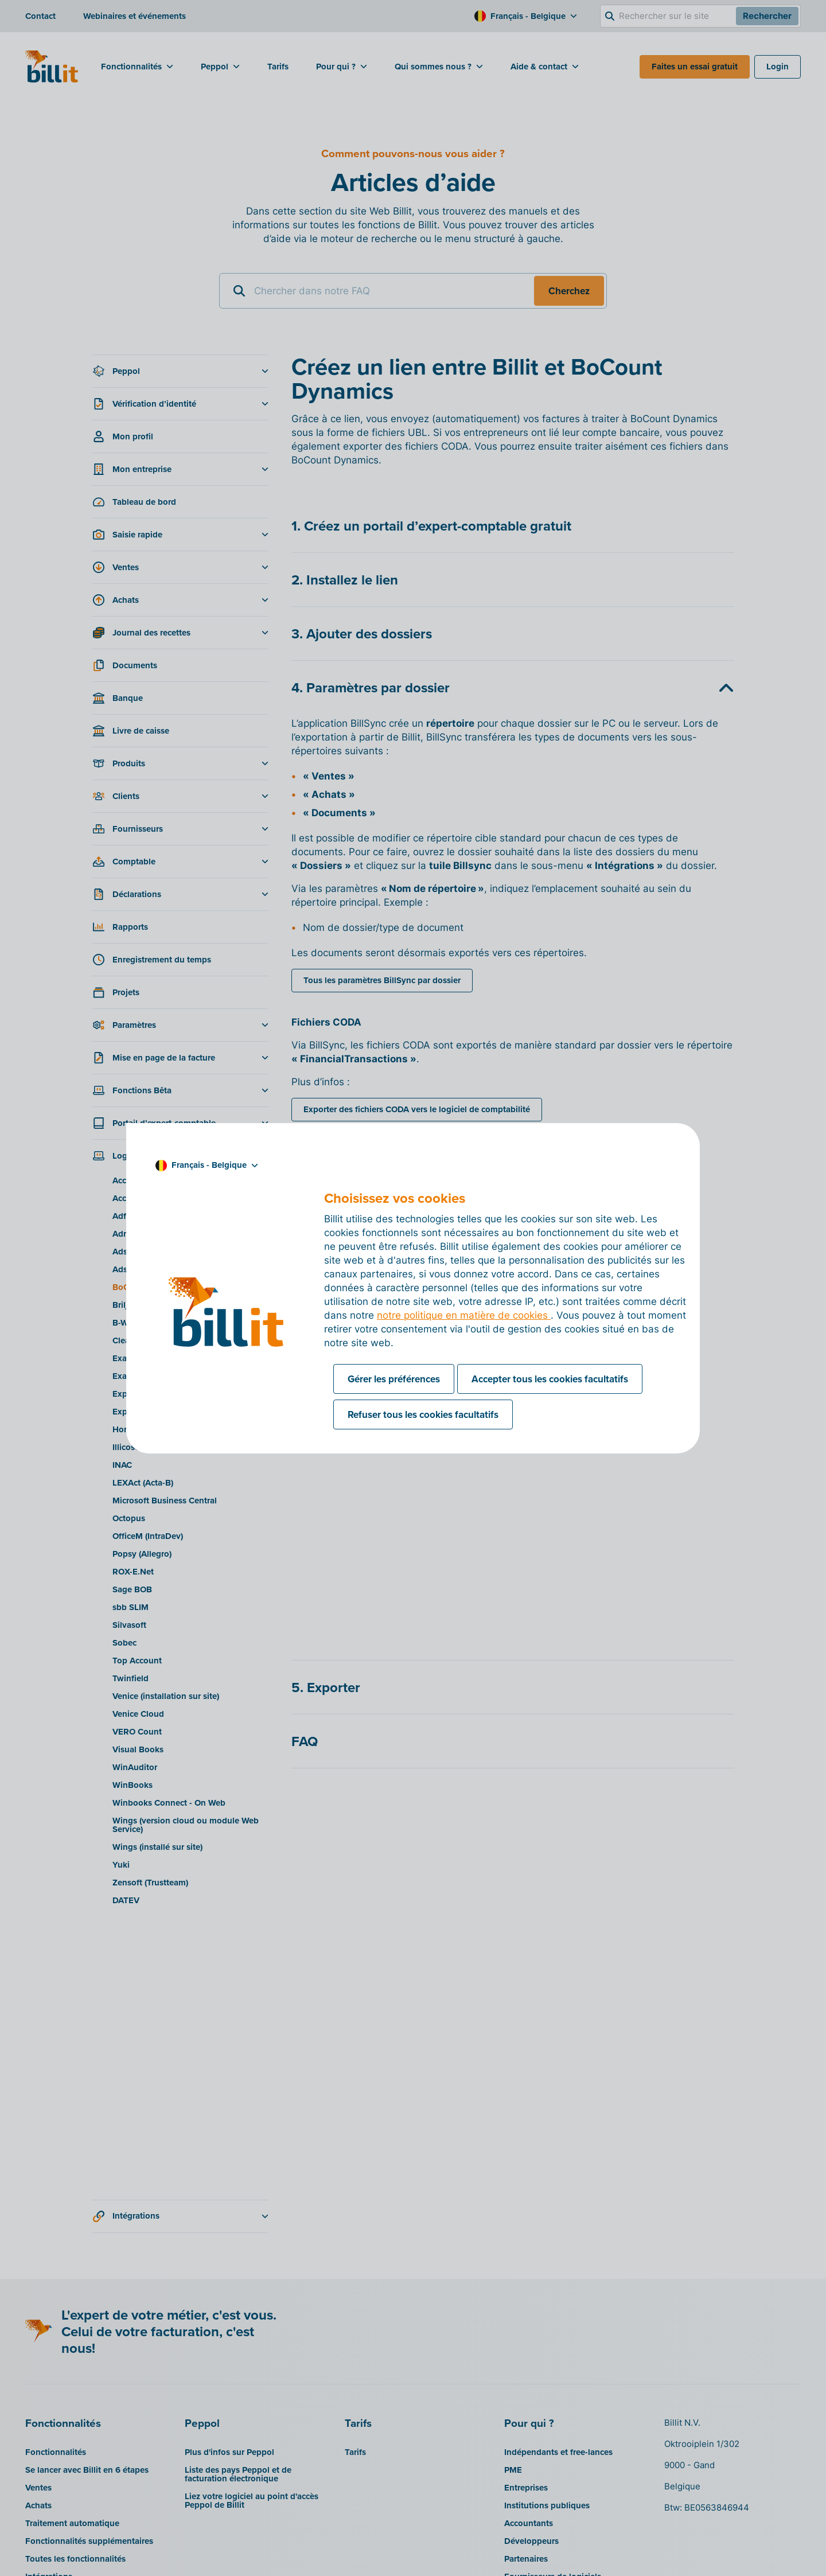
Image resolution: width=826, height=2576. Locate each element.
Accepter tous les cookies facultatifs (550, 1379)
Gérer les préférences (394, 1379)
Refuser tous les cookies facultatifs (423, 1414)
